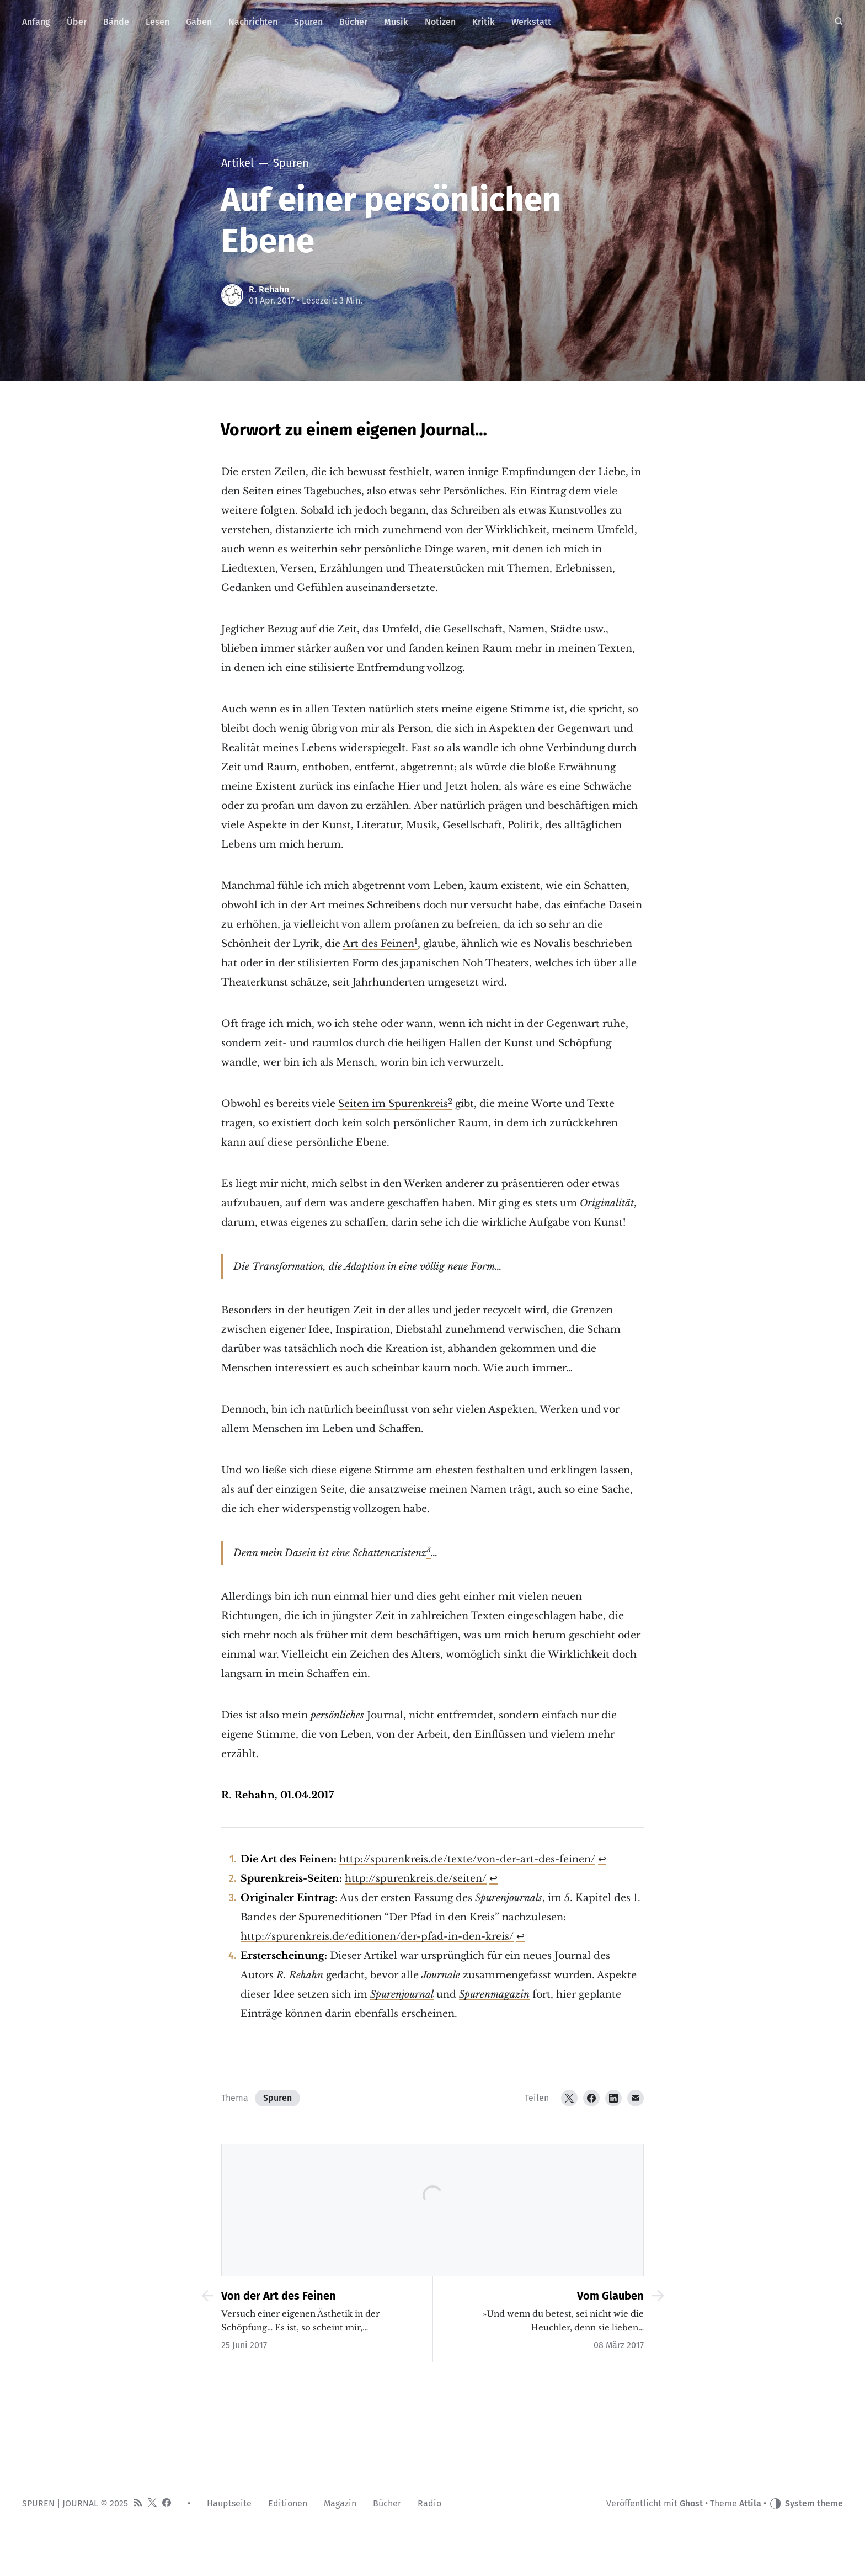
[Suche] (838, 22)
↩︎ (602, 1859)
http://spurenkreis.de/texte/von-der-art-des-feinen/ (467, 1859)
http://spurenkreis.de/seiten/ (416, 1878)
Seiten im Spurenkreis (393, 1104)
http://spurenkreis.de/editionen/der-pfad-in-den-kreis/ (377, 1936)
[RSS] (138, 2504)
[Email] (635, 2098)
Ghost (691, 2503)
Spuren (277, 2098)
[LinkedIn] (613, 2098)
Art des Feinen (378, 944)
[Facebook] (591, 2098)
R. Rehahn (269, 289)
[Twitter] (569, 2098)
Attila (750, 2503)
